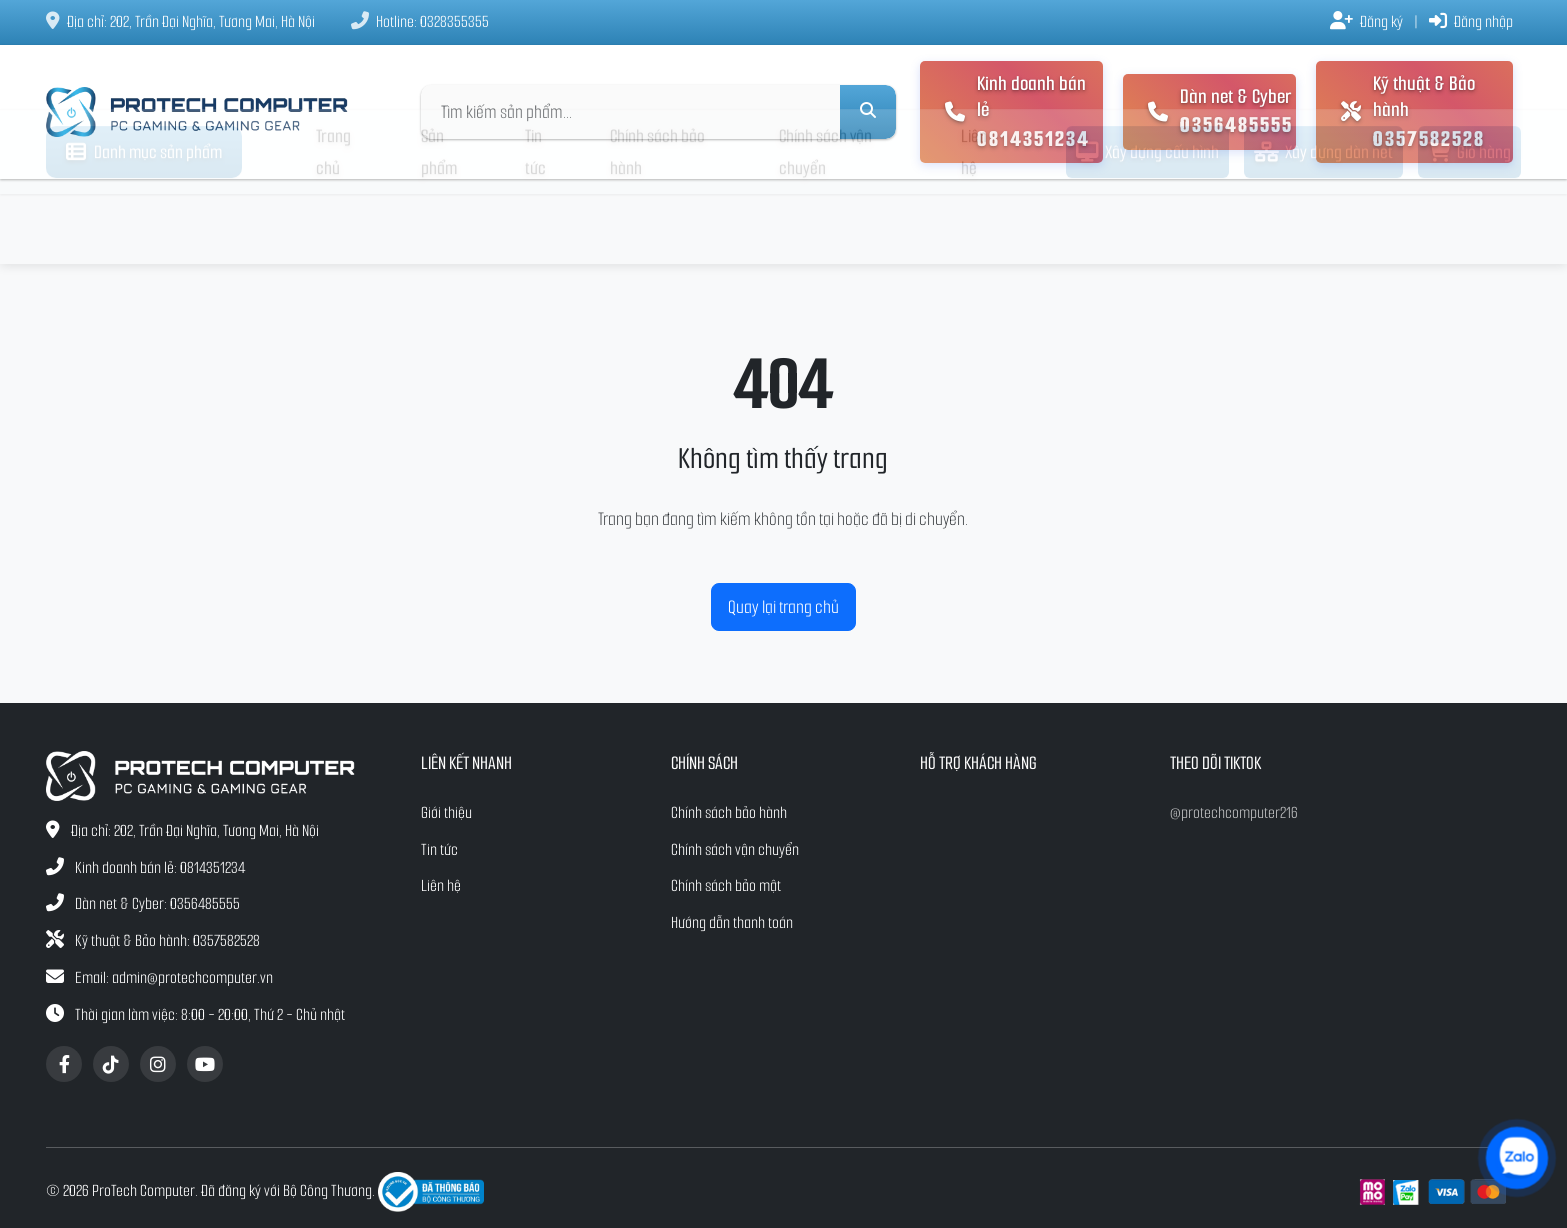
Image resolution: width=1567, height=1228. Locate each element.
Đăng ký (1366, 21)
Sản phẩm (439, 222)
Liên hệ (974, 222)
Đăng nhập (1471, 21)
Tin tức (535, 222)
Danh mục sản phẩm (144, 222)
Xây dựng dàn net (1323, 222)
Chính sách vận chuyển (825, 222)
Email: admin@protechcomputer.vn (174, 977)
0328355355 (454, 21)
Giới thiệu (446, 812)
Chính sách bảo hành (657, 222)
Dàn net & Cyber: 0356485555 (157, 903)
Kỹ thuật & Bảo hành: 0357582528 (167, 940)
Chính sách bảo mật (726, 885)
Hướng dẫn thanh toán (732, 922)
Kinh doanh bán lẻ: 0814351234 (160, 867)
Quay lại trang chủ (783, 607)
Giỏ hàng (1469, 222)
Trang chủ (333, 222)
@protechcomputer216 (1234, 812)
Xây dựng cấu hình (1147, 222)
